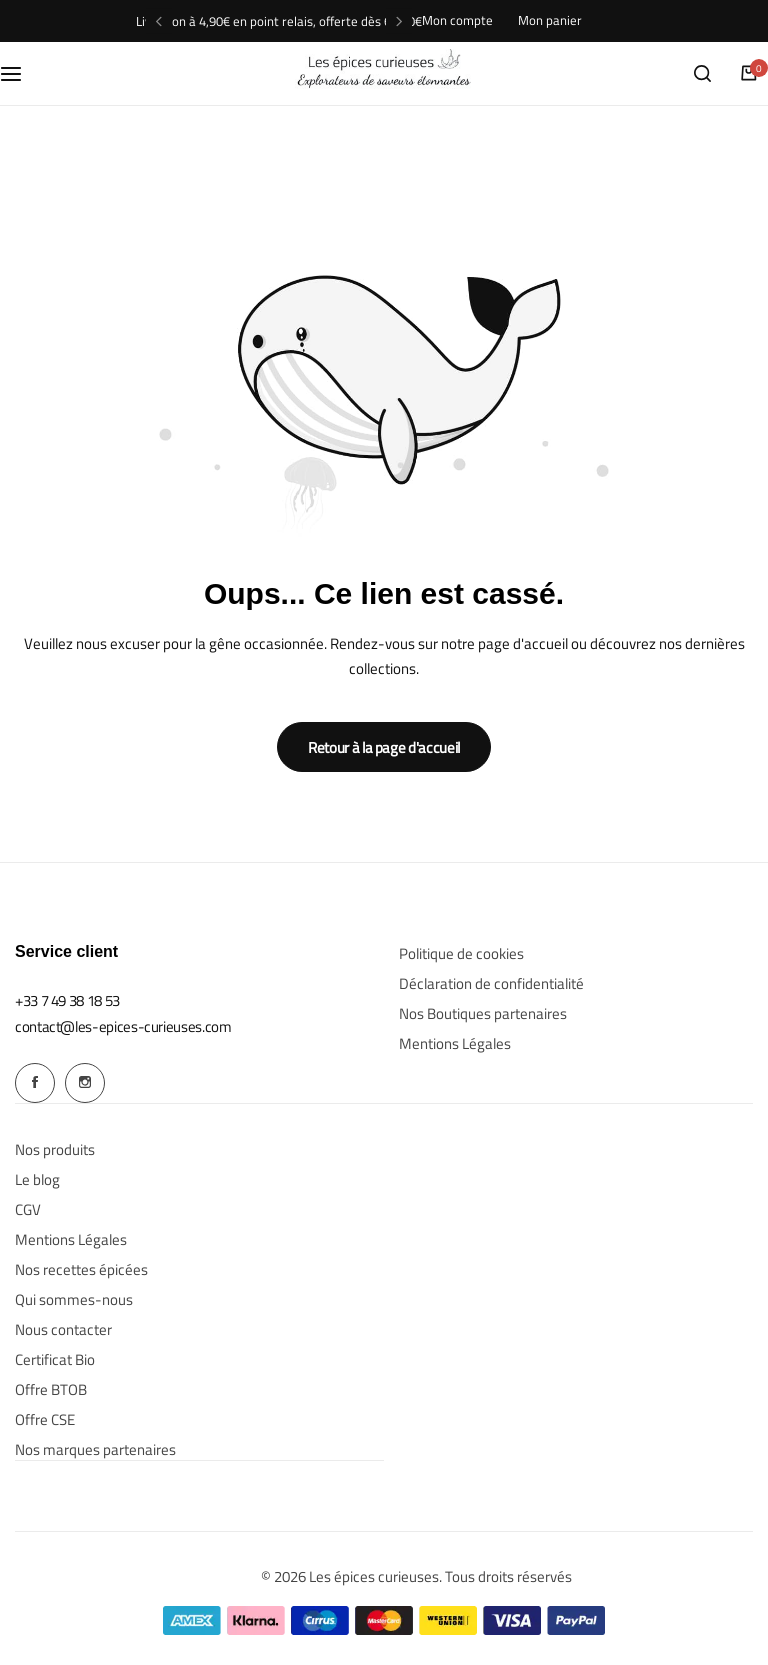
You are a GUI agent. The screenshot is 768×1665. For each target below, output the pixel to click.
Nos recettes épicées (81, 1269)
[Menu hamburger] (21, 73)
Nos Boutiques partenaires (483, 1014)
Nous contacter (63, 1329)
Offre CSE (45, 1419)
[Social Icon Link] (35, 1083)
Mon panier (550, 20)
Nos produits (55, 1149)
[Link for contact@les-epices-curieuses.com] (123, 1026)
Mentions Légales (455, 1044)
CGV (28, 1209)
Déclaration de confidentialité (491, 984)
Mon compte (457, 20)
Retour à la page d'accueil (384, 747)
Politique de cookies (461, 954)
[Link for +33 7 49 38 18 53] (67, 1000)
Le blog (37, 1179)
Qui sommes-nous (74, 1299)
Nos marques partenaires (95, 1449)
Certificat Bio (55, 1359)
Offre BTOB (51, 1389)
